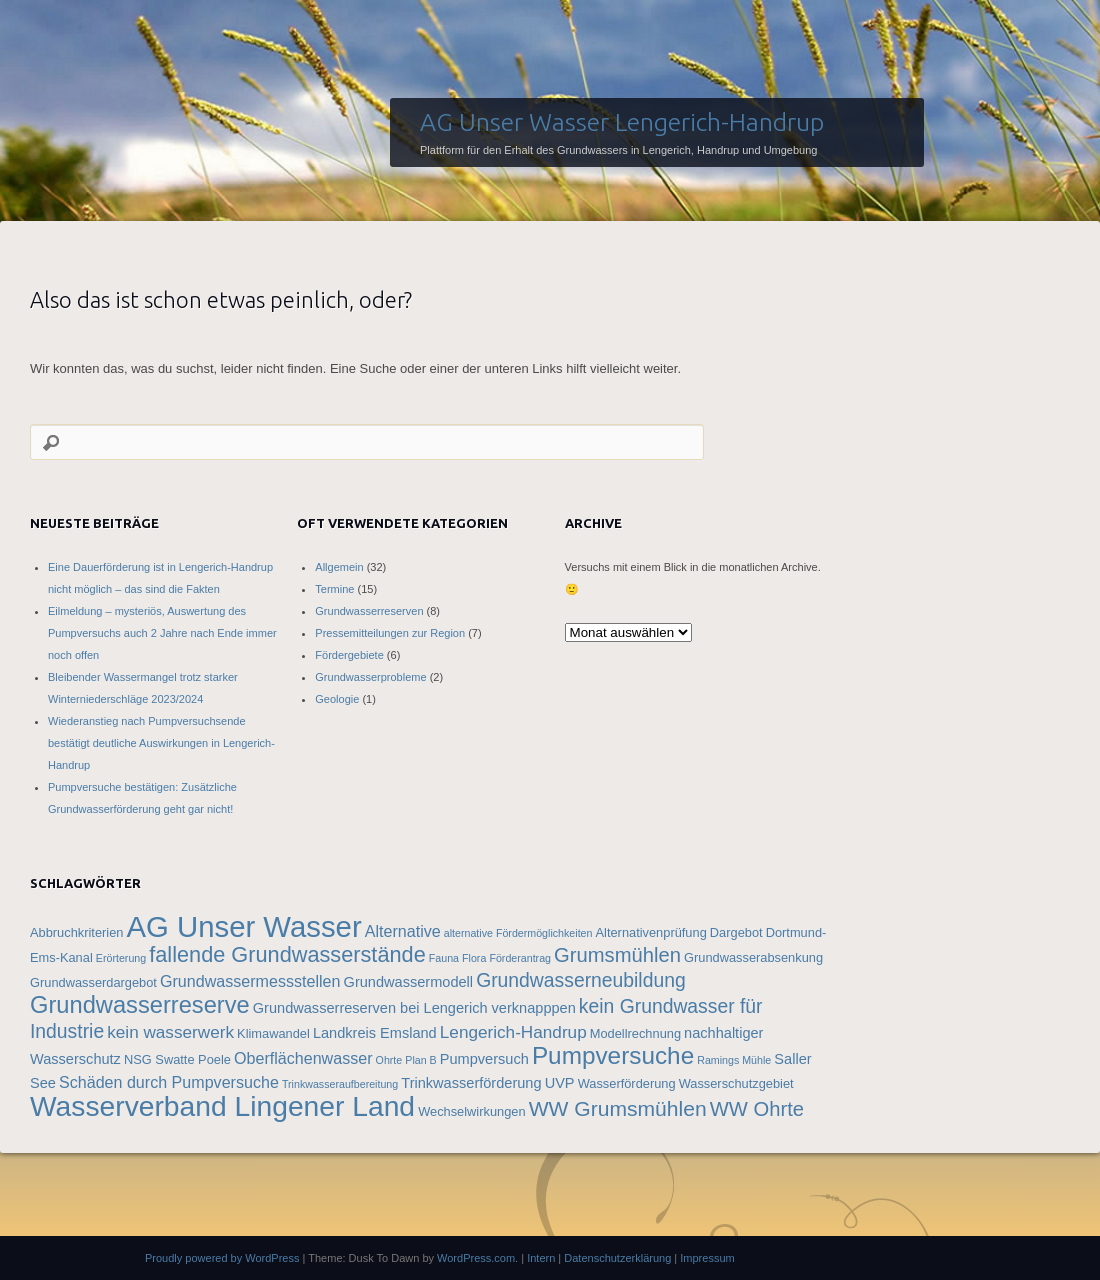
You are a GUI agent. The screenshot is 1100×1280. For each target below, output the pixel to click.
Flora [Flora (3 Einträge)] (474, 958)
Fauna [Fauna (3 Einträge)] (444, 958)
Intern (541, 1258)
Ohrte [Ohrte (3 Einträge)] (389, 1060)
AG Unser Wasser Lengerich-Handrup (622, 122)
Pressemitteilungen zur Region (390, 633)
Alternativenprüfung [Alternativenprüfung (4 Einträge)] (651, 932)
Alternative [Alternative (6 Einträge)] (403, 931)
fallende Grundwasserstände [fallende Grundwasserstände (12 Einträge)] (287, 954)
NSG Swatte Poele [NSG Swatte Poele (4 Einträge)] (177, 1059)
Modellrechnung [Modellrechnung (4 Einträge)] (635, 1033)
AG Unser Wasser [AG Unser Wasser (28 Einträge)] (243, 926)
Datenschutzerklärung (617, 1258)
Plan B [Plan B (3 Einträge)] (420, 1060)
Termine (334, 589)
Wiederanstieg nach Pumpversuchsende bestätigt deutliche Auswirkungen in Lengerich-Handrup (161, 743)
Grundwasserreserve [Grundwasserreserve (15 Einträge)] (140, 1005)
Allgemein (339, 567)
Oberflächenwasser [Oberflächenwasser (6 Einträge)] (303, 1058)
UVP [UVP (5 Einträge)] (560, 1083)
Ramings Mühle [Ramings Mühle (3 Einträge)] (734, 1060)
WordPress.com (476, 1258)
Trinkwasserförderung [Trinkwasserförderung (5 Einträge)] (471, 1083)
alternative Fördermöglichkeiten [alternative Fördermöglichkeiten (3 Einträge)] (518, 933)
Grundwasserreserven (369, 611)
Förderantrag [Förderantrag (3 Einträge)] (520, 958)
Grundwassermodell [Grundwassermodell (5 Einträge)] (409, 982)
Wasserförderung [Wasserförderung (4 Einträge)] (627, 1083)
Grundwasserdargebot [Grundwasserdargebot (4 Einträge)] (93, 982)
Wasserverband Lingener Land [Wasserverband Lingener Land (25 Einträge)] (222, 1106)
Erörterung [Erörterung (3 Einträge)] (121, 958)
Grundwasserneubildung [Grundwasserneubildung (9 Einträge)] (581, 980)
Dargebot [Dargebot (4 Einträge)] (736, 932)
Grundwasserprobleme (370, 677)
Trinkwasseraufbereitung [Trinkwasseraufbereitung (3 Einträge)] (340, 1084)
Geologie (337, 699)
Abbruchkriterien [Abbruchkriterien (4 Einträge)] (76, 932)
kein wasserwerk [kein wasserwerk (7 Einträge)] (170, 1032)
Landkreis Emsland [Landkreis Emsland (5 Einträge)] (375, 1033)
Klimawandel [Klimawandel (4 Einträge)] (273, 1033)
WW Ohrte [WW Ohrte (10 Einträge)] (757, 1109)
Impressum (707, 1258)
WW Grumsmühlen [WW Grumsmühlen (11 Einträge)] (618, 1108)
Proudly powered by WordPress (222, 1258)
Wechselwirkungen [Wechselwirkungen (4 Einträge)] (471, 1111)
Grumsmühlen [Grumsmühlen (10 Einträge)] (617, 955)
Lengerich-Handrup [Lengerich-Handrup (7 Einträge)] (513, 1032)
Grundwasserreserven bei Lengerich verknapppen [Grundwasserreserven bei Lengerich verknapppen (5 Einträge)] (414, 1008)
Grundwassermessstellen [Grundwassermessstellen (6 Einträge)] (250, 981)
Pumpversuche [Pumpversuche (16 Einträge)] (613, 1055)
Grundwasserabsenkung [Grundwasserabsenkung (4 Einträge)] (753, 957)
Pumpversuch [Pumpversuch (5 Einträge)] (484, 1059)
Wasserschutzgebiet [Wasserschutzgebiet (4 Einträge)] (736, 1083)
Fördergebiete (349, 655)
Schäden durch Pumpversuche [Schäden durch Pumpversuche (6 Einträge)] (169, 1082)
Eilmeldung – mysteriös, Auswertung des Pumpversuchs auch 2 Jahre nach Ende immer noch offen (162, 633)
